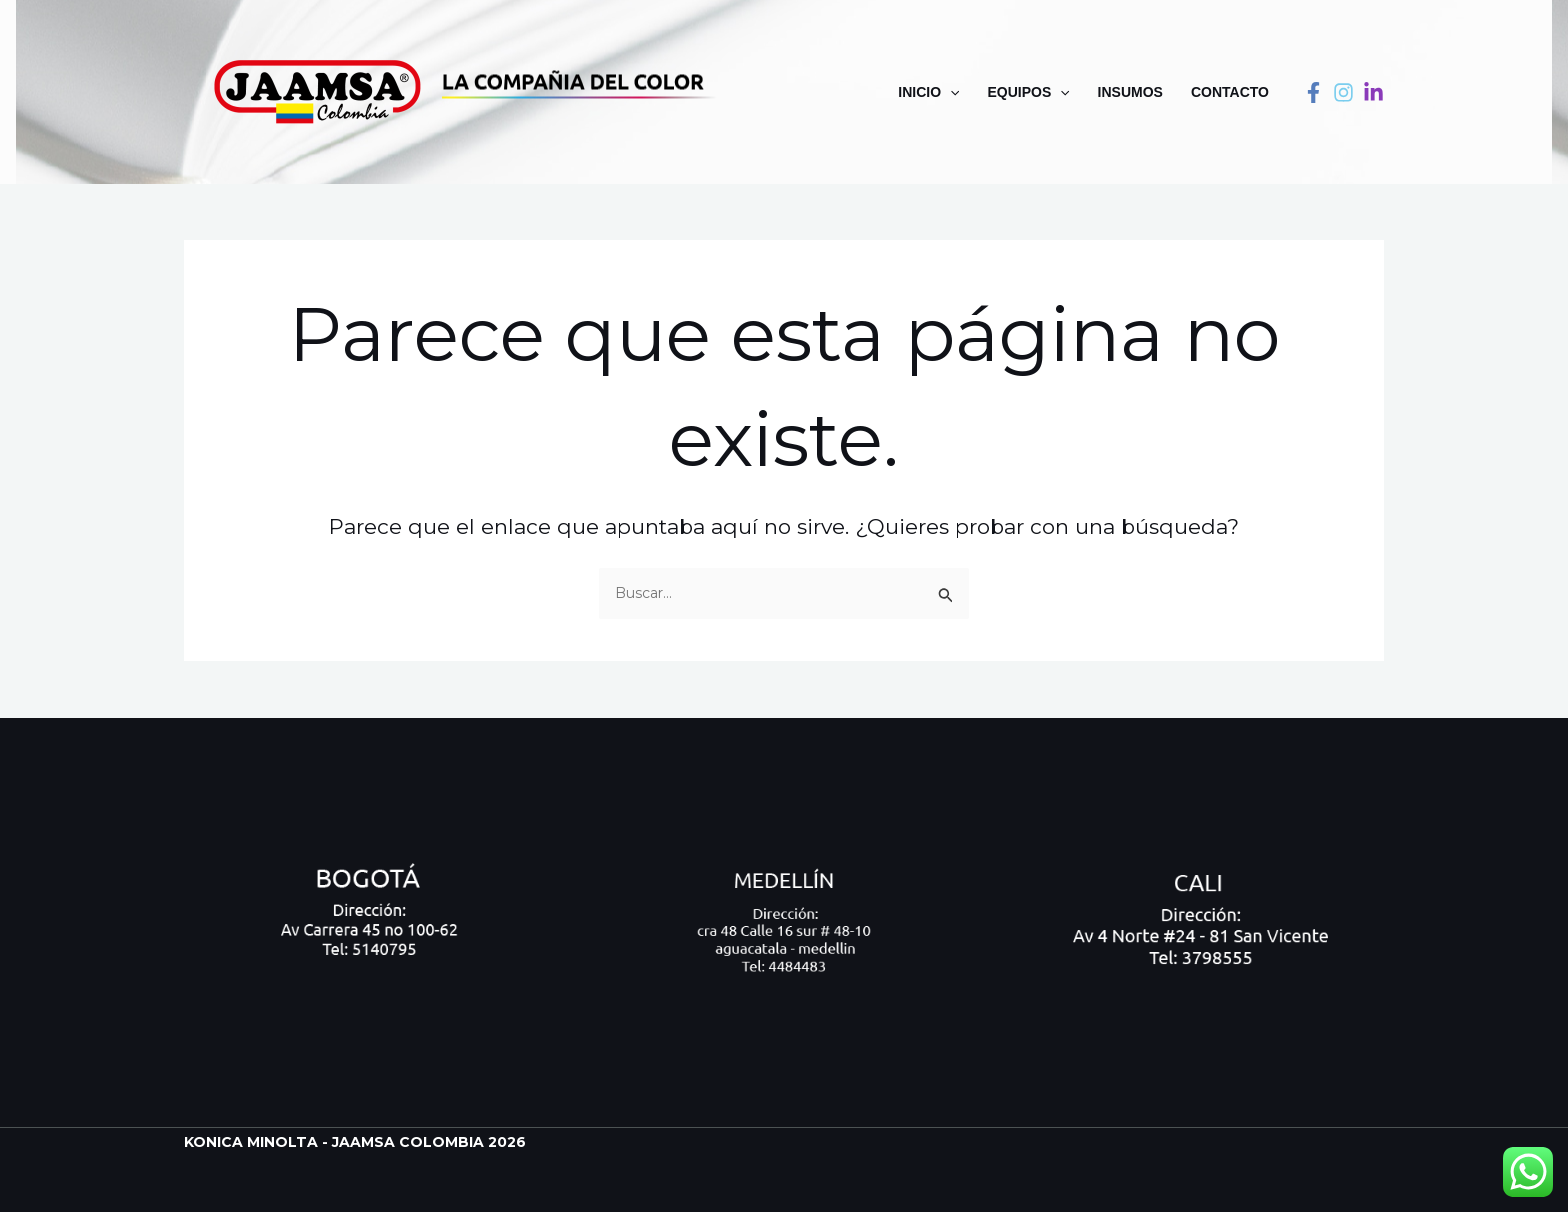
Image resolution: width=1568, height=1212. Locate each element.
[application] (950, 92)
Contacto (1230, 92)
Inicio (928, 92)
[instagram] (1343, 92)
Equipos (1028, 92)
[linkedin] (1373, 92)
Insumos (1130, 92)
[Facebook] (1313, 92)
